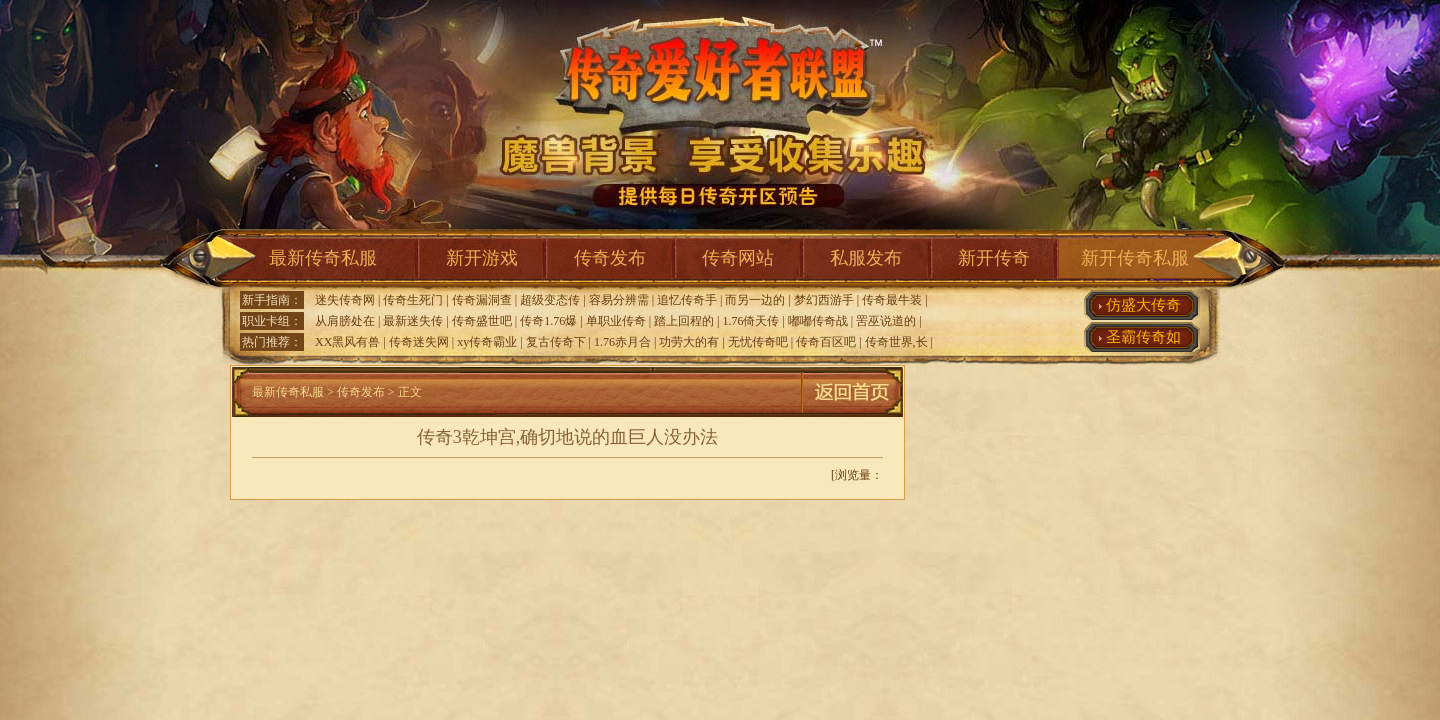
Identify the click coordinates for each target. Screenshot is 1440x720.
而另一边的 (755, 300)
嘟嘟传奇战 (818, 321)
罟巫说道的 (886, 321)
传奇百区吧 (826, 342)
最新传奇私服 (323, 258)
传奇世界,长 (896, 342)
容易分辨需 (619, 300)
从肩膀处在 (345, 321)
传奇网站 (738, 258)
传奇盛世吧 (482, 321)
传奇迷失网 (419, 342)
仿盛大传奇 (1143, 305)
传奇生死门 (413, 300)
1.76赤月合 (622, 342)
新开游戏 (482, 258)
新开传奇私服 (1135, 258)
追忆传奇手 (687, 300)
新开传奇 (994, 258)
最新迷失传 (413, 321)
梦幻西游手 (824, 300)
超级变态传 (550, 300)
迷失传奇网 (345, 300)
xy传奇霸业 (487, 342)
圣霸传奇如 (1143, 337)
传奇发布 (610, 258)
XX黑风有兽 (347, 342)
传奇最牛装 (892, 300)
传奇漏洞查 (482, 300)
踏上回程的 (684, 321)
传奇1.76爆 (548, 321)
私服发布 (866, 258)
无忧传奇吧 (758, 342)
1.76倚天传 (750, 321)
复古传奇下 (556, 342)
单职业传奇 (616, 321)
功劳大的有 (689, 342)
